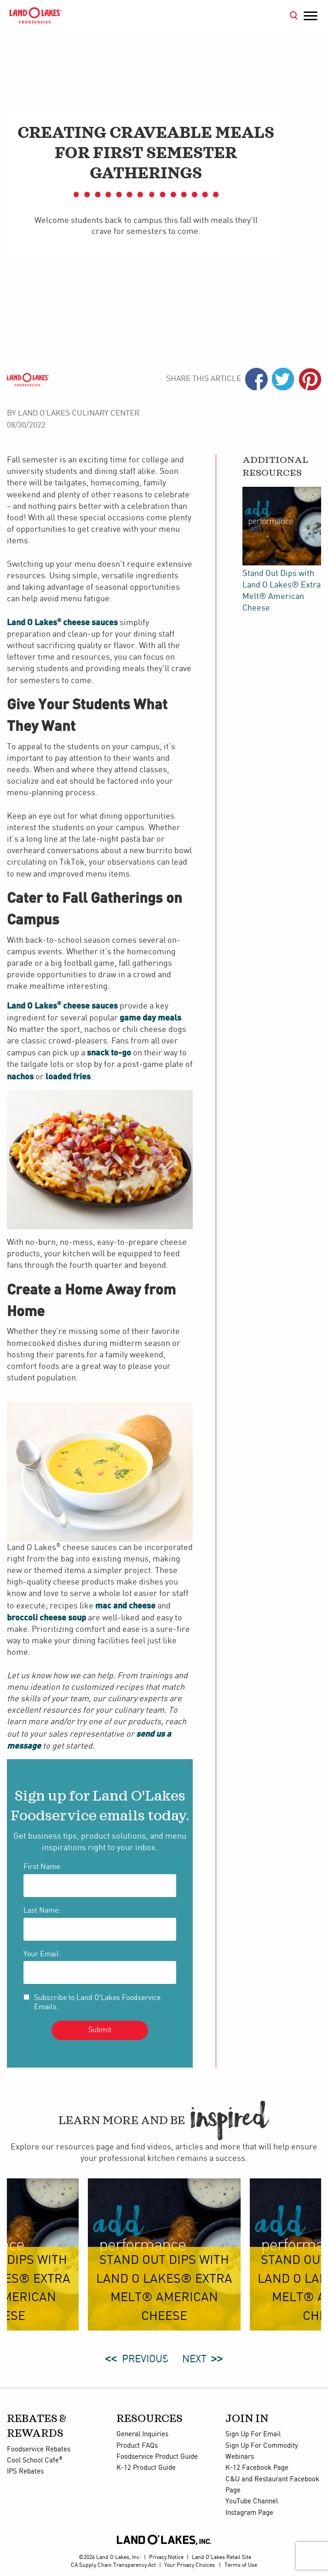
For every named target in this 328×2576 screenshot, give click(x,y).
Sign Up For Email (253, 2434)
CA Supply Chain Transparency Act (113, 2565)
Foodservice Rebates (38, 2449)
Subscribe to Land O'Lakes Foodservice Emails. (97, 2002)
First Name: (42, 1867)
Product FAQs (137, 2446)
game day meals (150, 1017)
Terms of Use (240, 2565)
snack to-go (109, 1052)
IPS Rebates (25, 2471)
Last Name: (42, 1911)
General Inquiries (142, 2434)
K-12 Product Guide (146, 2468)
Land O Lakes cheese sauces (62, 622)
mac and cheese (125, 1605)
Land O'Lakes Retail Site (221, 2557)
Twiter (283, 379)
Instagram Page (249, 2513)
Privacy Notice (166, 2557)
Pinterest (310, 379)
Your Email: (42, 1954)
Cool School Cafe (35, 2460)
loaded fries (68, 1076)
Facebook (256, 379)
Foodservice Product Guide (157, 2457)
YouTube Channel (251, 2501)
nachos (20, 1076)
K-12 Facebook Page (256, 2468)
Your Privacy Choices (189, 2565)
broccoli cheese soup (46, 1617)
